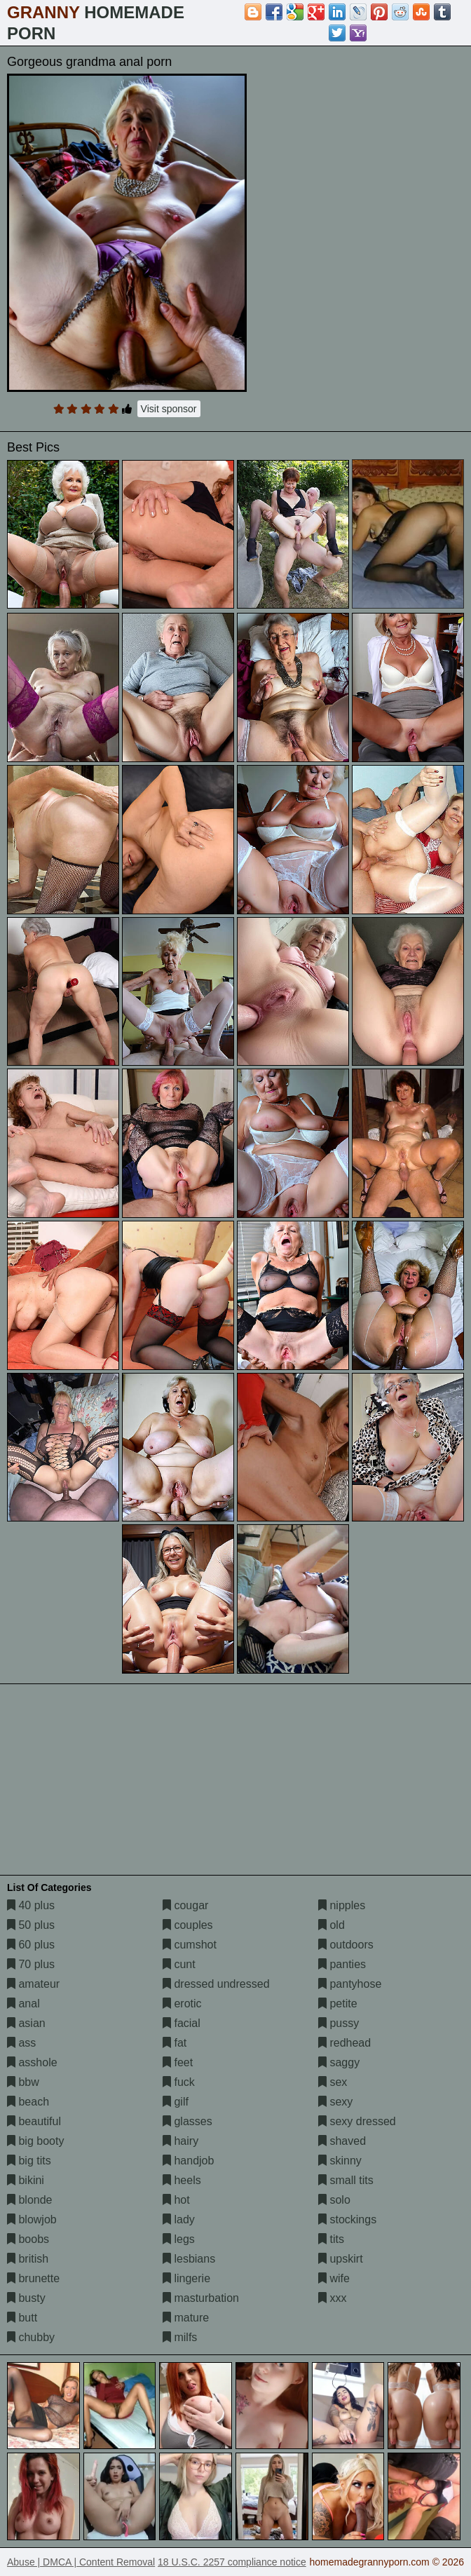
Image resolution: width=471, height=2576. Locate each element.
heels (182, 2180)
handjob (188, 2161)
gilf (176, 2102)
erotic (182, 2003)
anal (23, 2003)
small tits (346, 2180)
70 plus (31, 1964)
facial (181, 2023)
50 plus (31, 1925)
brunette (33, 2278)
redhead (344, 2043)
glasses (187, 2121)
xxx (332, 2298)
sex (332, 2082)
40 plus (31, 1905)
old (331, 1925)
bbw (23, 2082)
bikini (25, 2180)
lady (179, 2219)
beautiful (34, 2121)
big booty (35, 2141)
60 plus (31, 1945)
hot (176, 2200)
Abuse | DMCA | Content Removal (81, 2562)
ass (21, 2043)
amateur (33, 1984)
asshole (32, 2062)
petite (337, 2003)
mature (186, 2318)
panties (342, 1964)
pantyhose (349, 1984)
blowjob (32, 2219)
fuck (179, 2082)
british (27, 2259)
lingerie (186, 2278)
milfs (180, 2337)
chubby (31, 2337)
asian (26, 2023)
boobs (28, 2239)
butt (22, 2318)
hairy (180, 2141)
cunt (179, 1964)
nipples (341, 1905)
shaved (342, 2141)
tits (331, 2239)
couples (188, 1925)
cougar (185, 1905)
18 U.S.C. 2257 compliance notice (232, 2562)
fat (174, 2043)
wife (334, 2278)
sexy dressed (357, 2121)
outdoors (346, 1945)
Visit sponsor (169, 408)
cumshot (190, 1945)
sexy (335, 2102)
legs (179, 2239)
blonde (30, 2200)
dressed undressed (216, 1984)
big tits (29, 2161)
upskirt (340, 2259)
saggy (339, 2062)
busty (26, 2298)
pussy (338, 2023)
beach (28, 2102)
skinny (340, 2161)
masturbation (201, 2298)
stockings (347, 2219)
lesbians (189, 2259)
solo (334, 2200)
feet (178, 2062)
